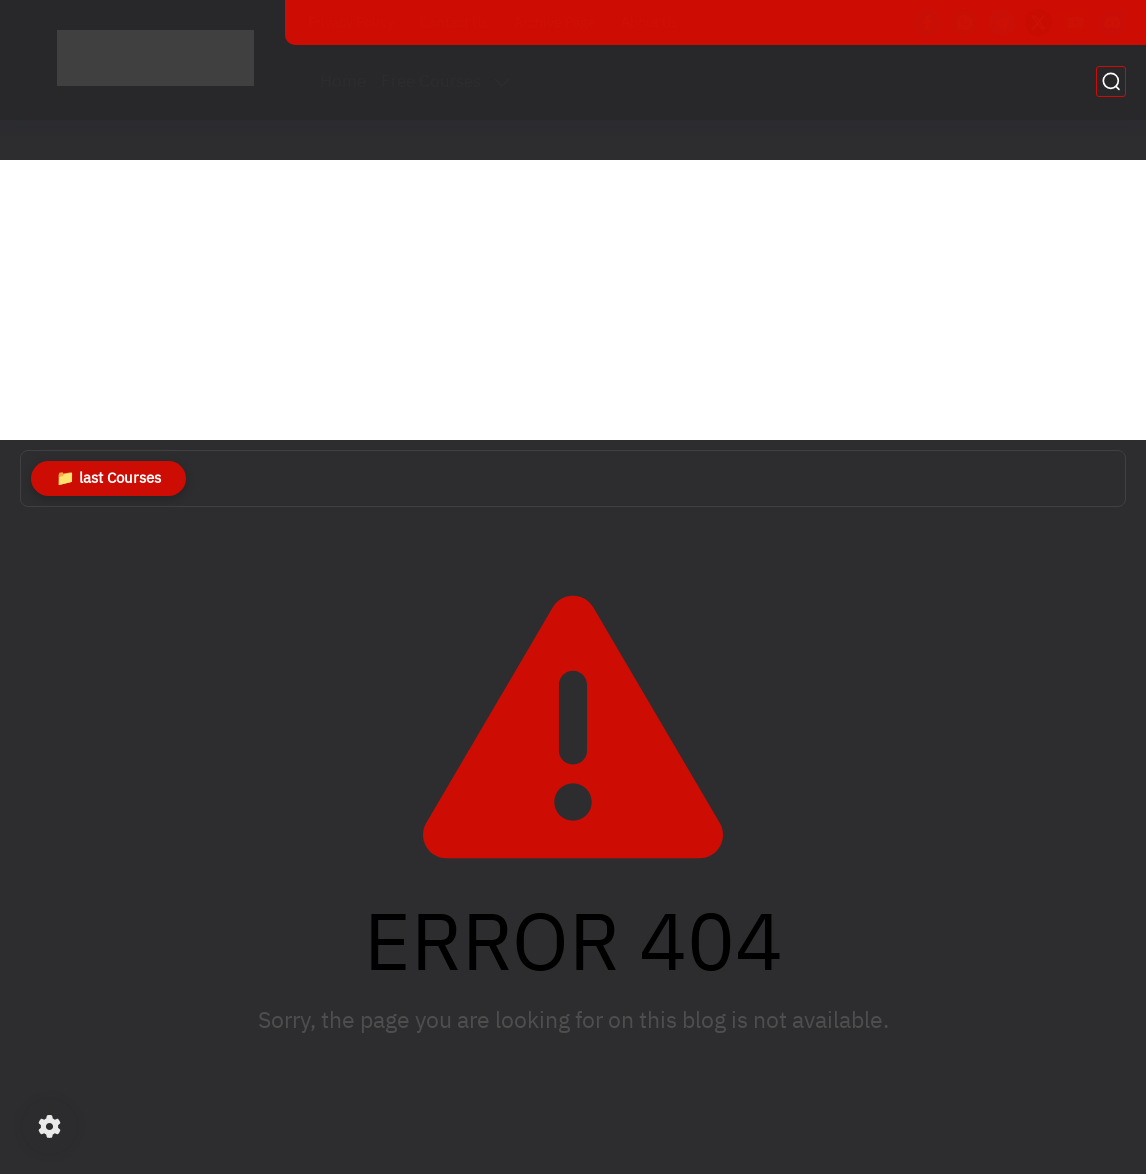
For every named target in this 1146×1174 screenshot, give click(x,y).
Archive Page (554, 22)
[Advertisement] (573, 300)
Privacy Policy (351, 22)
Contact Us (454, 22)
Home (343, 81)
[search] (1111, 81)
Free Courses (431, 81)
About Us (649, 22)
